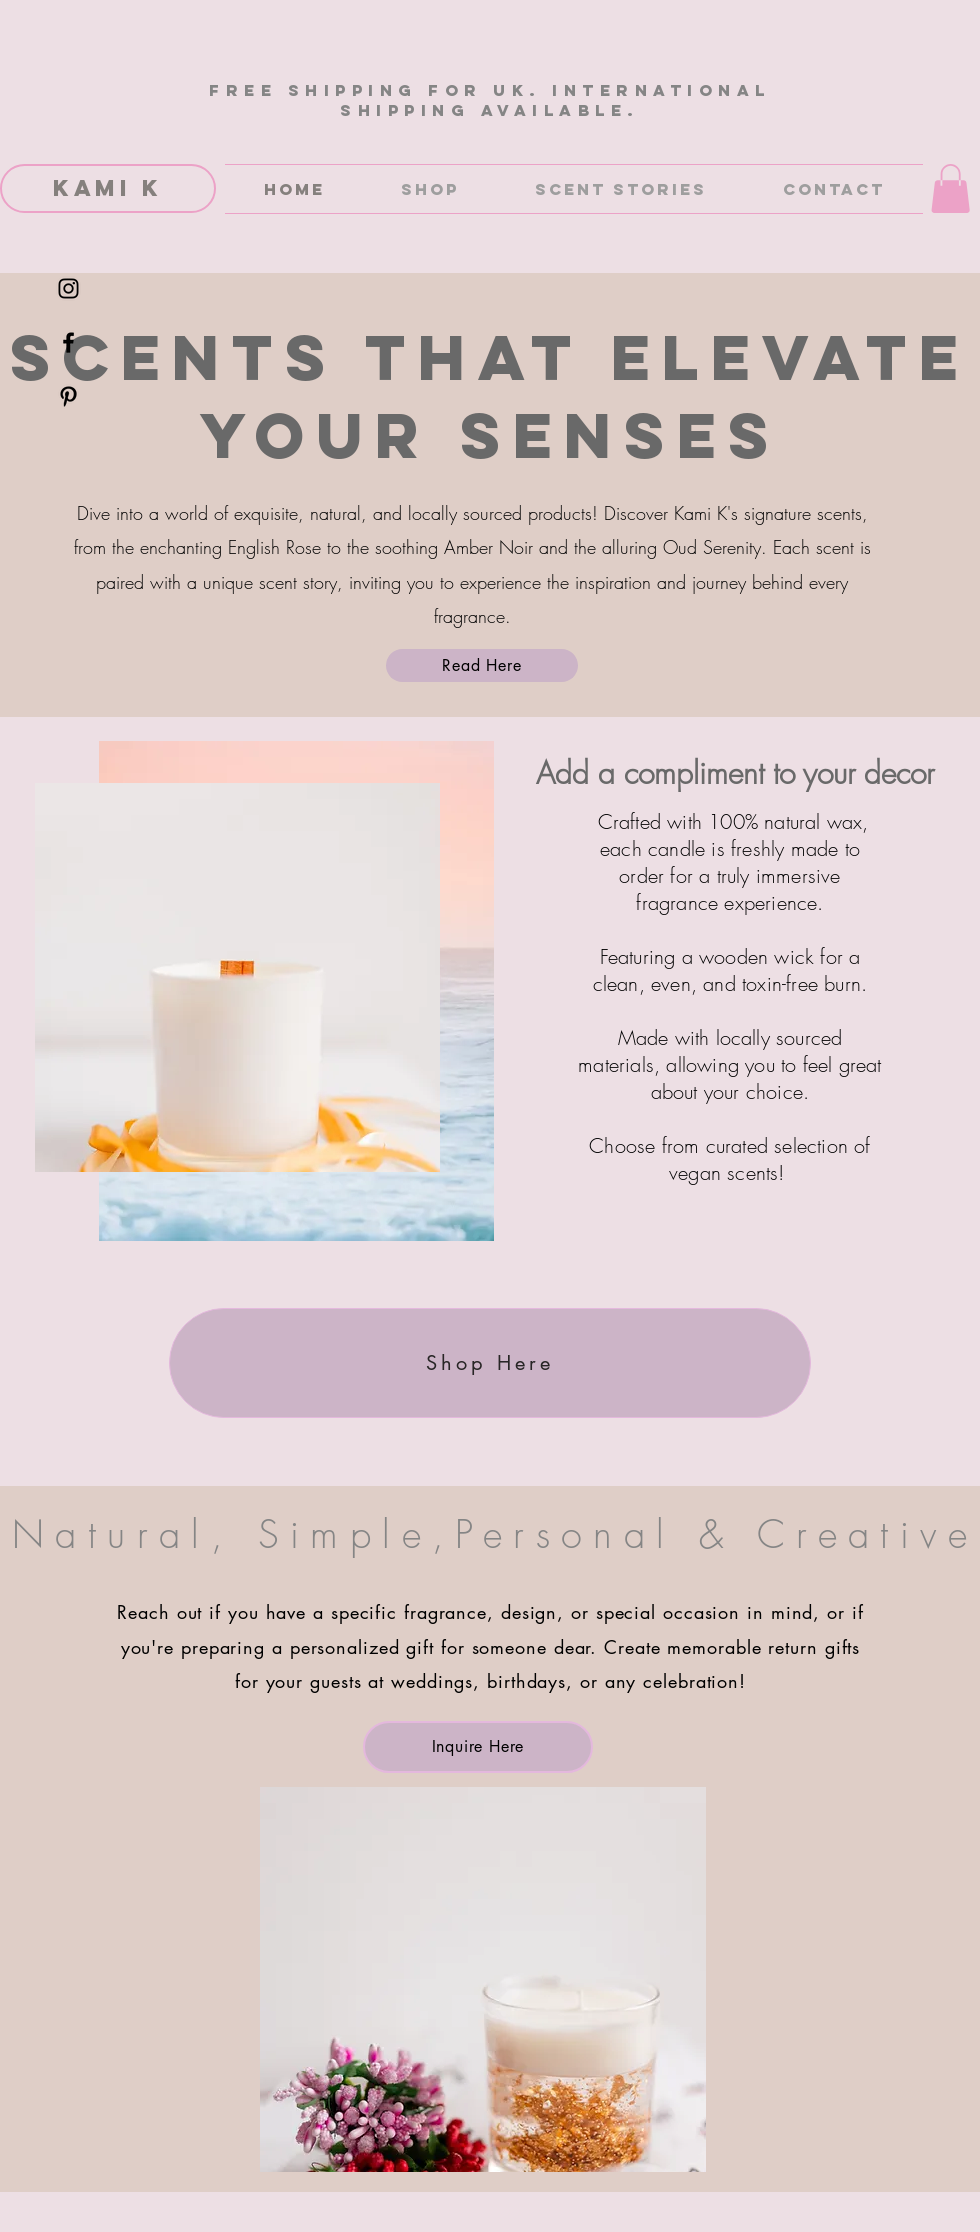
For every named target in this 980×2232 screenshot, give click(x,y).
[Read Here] (482, 665)
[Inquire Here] (478, 1747)
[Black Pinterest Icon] (68, 396)
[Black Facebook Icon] (68, 342)
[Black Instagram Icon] (68, 288)
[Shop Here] (490, 1363)
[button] (950, 188)
